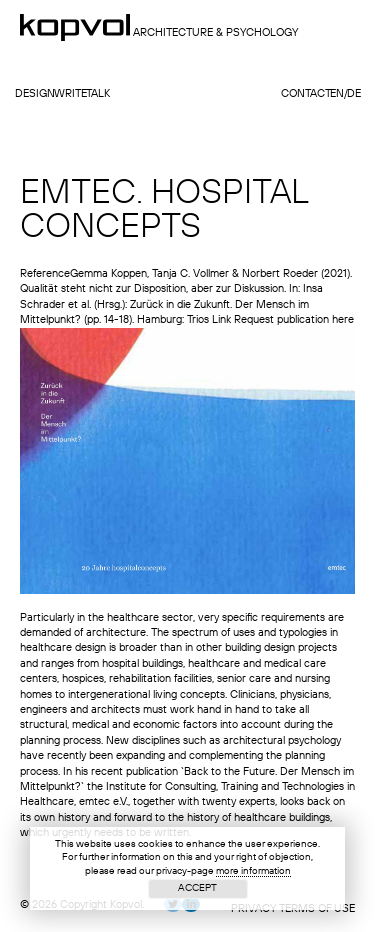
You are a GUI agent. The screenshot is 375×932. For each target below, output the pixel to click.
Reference (45, 274)
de (354, 94)
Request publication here (294, 320)
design (35, 94)
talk (98, 94)
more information (253, 871)
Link (221, 320)
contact (306, 94)
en (337, 94)
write (70, 94)
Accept (197, 888)
